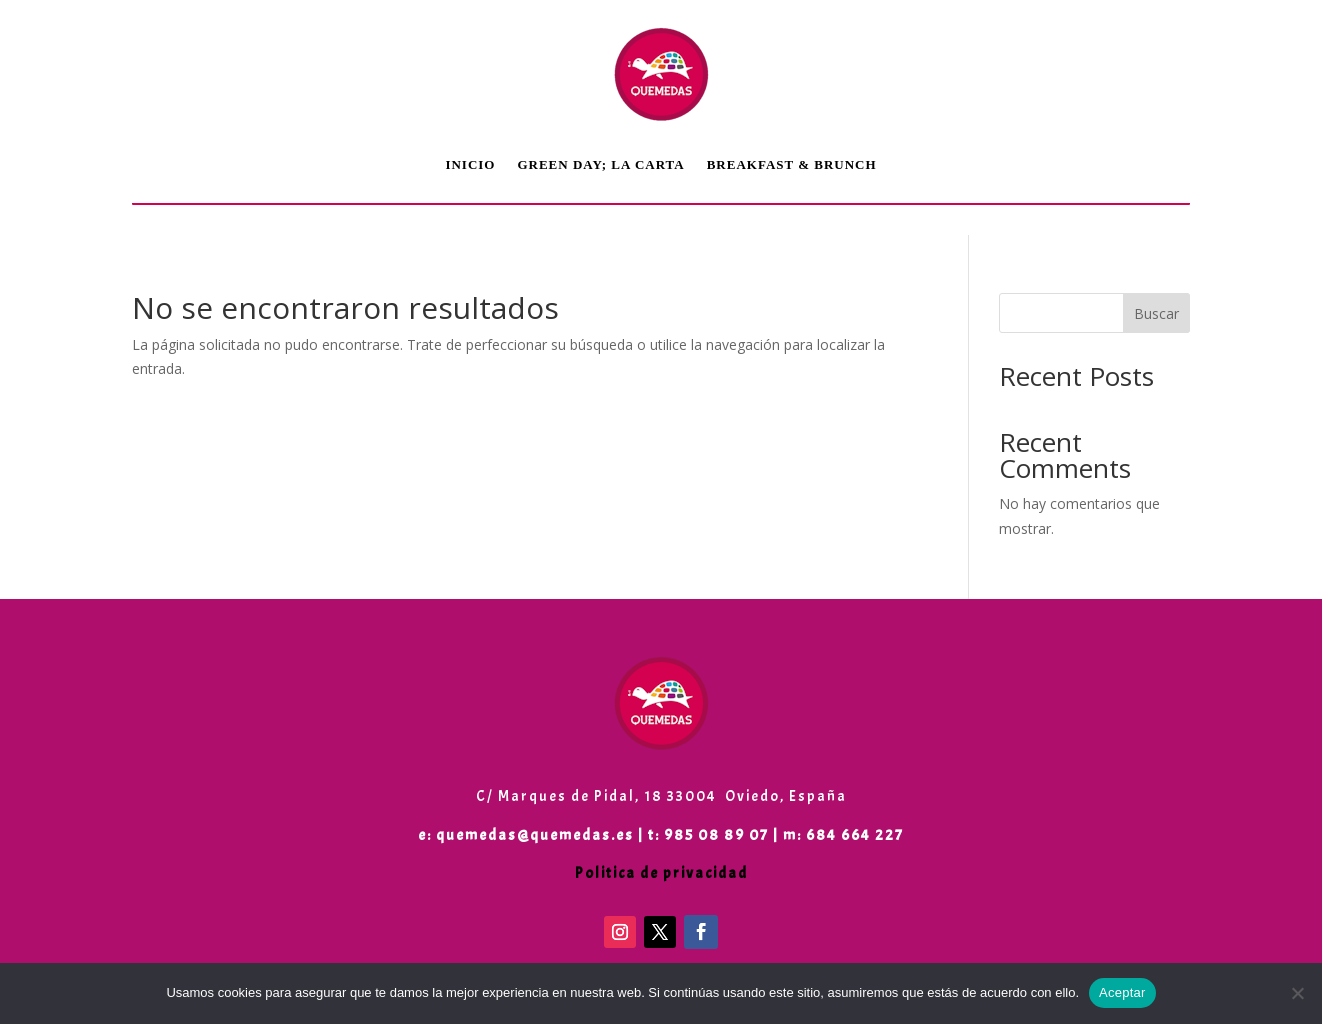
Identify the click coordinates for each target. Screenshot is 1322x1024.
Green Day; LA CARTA (600, 164)
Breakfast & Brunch (792, 164)
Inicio (470, 164)
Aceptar (1122, 992)
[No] (1297, 993)
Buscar (1156, 313)
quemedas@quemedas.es (535, 835)
